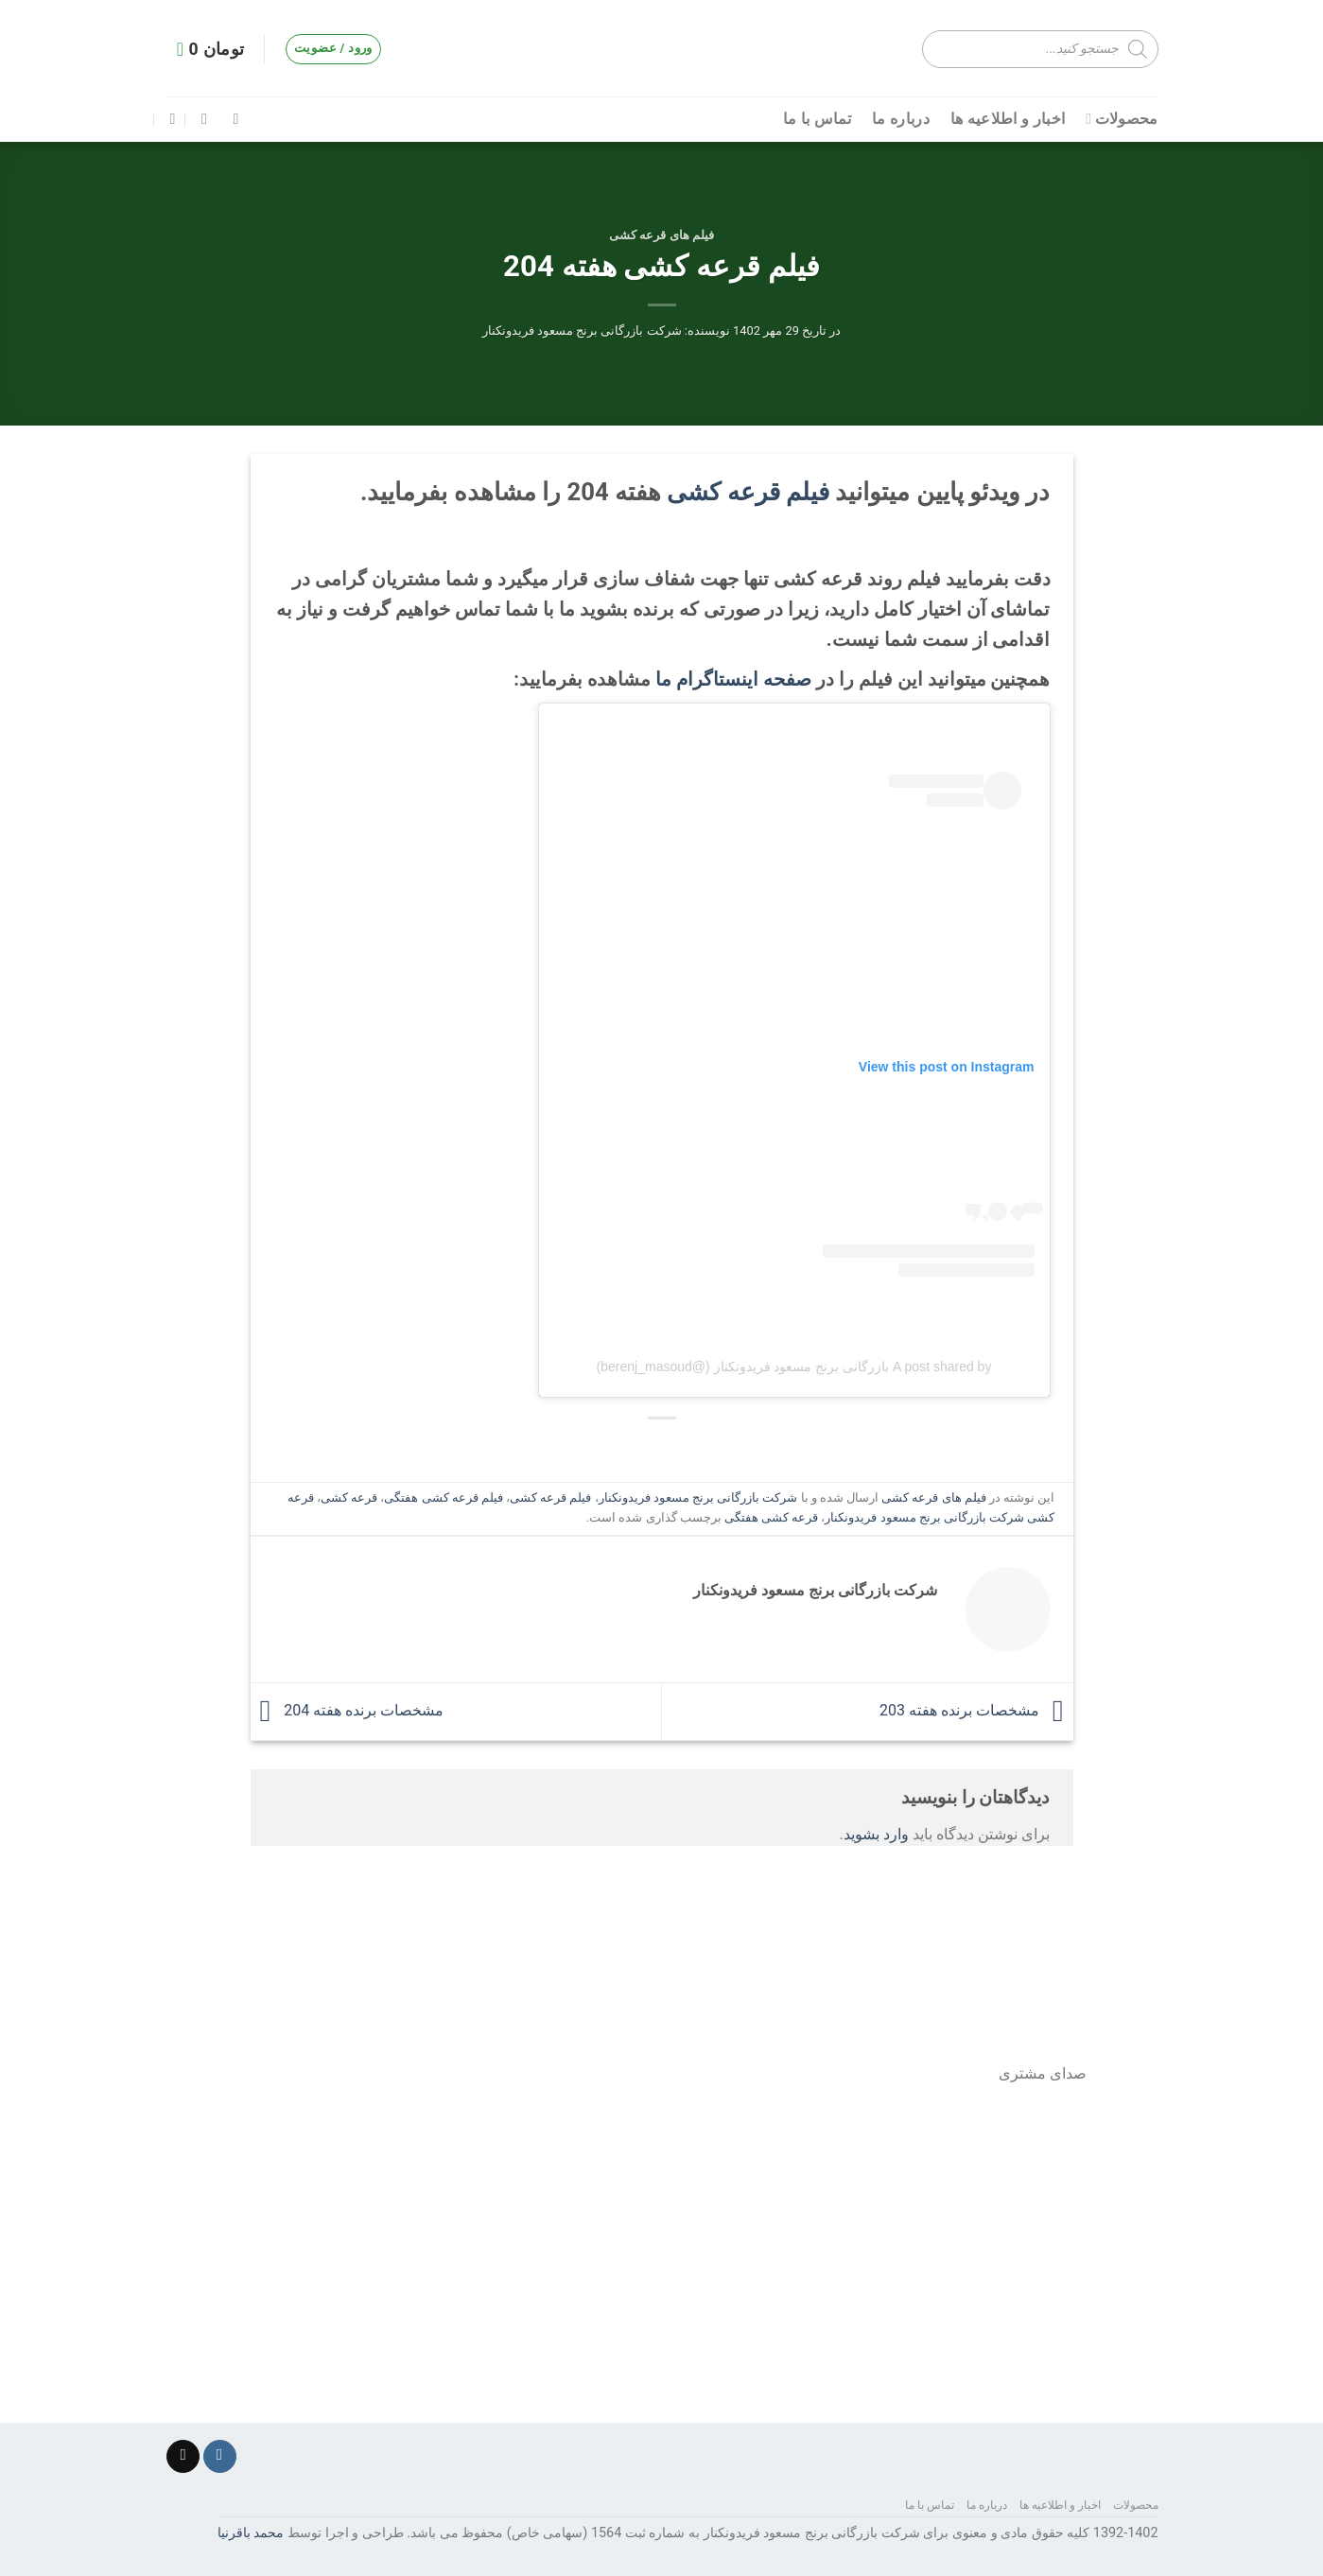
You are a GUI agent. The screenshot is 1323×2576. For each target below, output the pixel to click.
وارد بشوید (876, 1834)
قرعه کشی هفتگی (771, 1517)
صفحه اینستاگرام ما (733, 679)
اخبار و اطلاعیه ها (1007, 119)
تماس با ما (817, 119)
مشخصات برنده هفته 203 (976, 1710)
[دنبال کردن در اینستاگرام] (219, 2457)
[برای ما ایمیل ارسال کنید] (183, 2457)
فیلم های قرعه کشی (661, 235)
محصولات (1122, 119)
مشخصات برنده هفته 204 (347, 1710)
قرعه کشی (349, 1497)
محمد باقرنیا (251, 2533)
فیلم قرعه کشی (748, 492)
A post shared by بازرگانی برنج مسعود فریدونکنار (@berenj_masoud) (794, 1366)
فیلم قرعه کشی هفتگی (443, 1497)
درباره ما (901, 119)
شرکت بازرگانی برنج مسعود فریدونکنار (582, 330)
